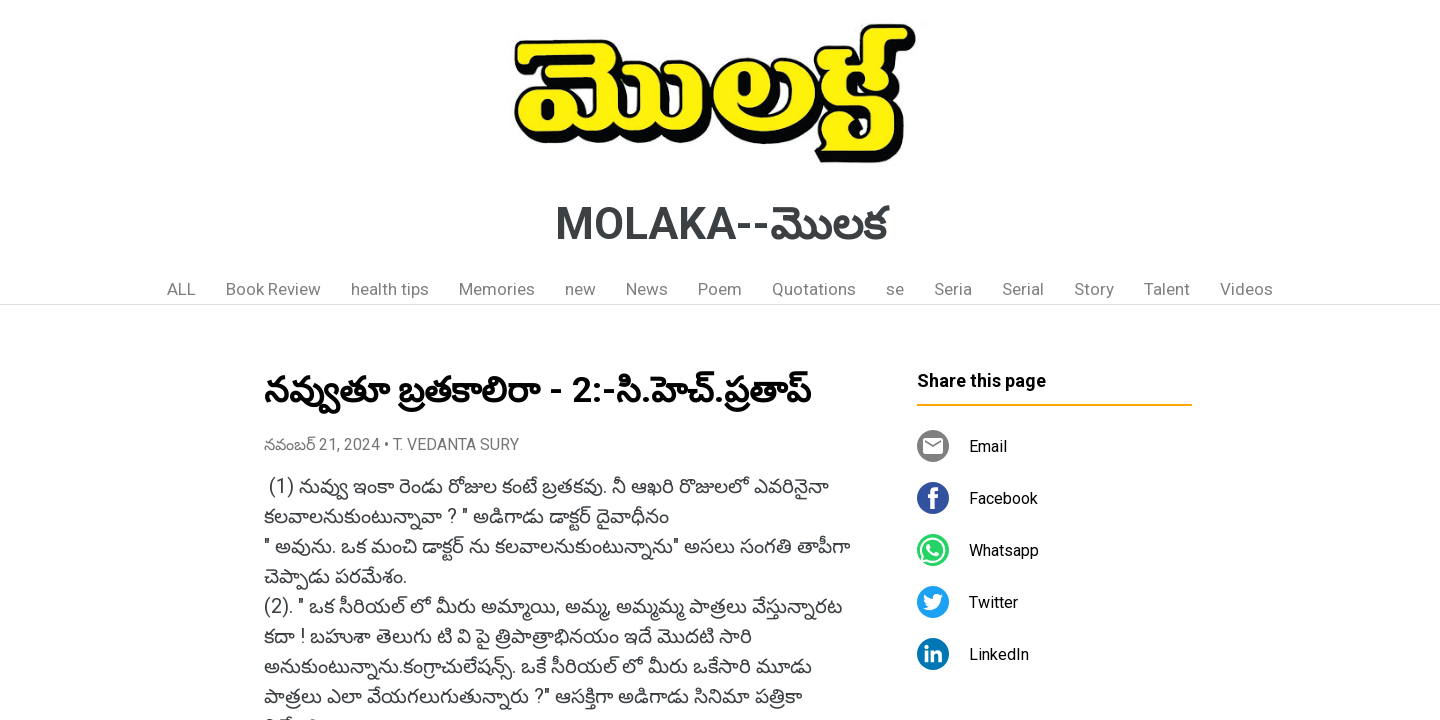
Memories (497, 289)
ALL (181, 289)
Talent (1167, 289)
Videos (1246, 289)
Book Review (273, 289)
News (647, 289)
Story (1094, 289)
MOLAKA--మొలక (720, 224)
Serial (1023, 289)
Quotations (814, 289)
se (895, 289)
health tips (390, 289)
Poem (720, 289)
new (580, 289)
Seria (953, 289)
